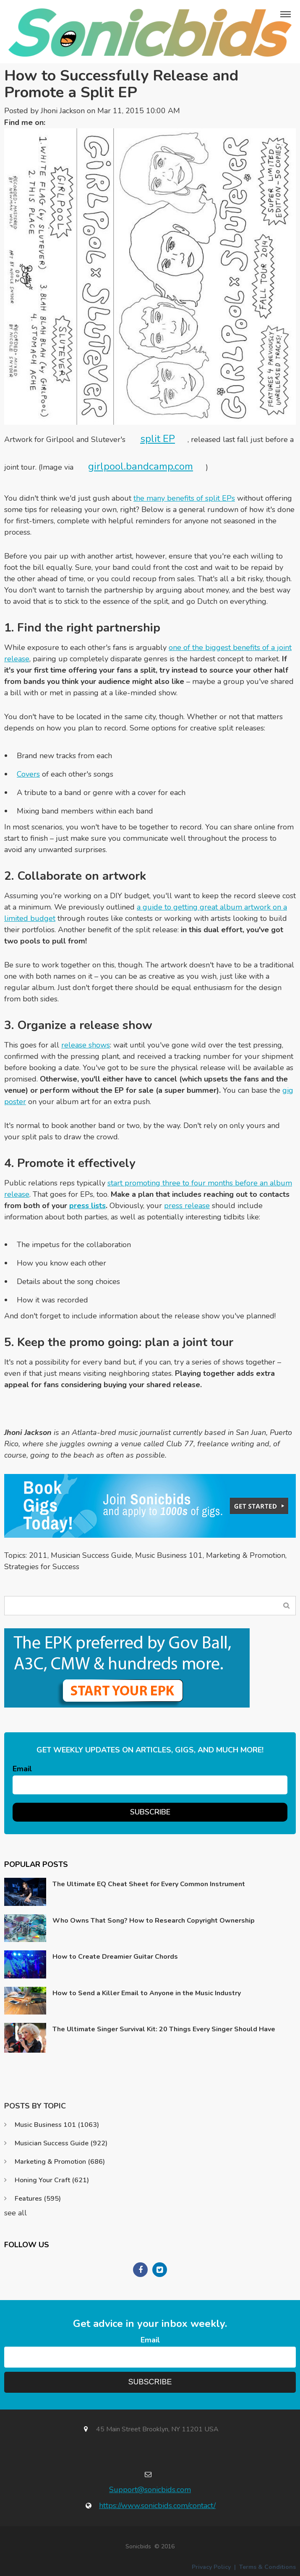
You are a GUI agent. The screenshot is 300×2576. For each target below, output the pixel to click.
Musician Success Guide (91, 1555)
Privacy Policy (211, 2567)
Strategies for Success (41, 1567)
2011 (38, 1555)
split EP (157, 438)
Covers (28, 774)
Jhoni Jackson (63, 111)
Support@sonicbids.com (150, 2490)
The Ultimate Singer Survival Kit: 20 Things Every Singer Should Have (163, 2029)
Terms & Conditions (267, 2567)
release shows (85, 1045)
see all (15, 2213)
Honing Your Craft (52, 2180)
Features (38, 2198)
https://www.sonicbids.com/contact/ (157, 2506)
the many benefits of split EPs (184, 498)
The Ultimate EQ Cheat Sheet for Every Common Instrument (148, 1884)
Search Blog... (286, 1605)
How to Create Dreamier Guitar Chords (115, 1956)
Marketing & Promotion (245, 1555)
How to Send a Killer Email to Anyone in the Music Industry (146, 1993)
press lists (87, 1206)
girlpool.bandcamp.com (140, 466)
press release (187, 1206)
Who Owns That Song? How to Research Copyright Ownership (153, 1920)
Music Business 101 (169, 1555)
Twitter (56, 123)
